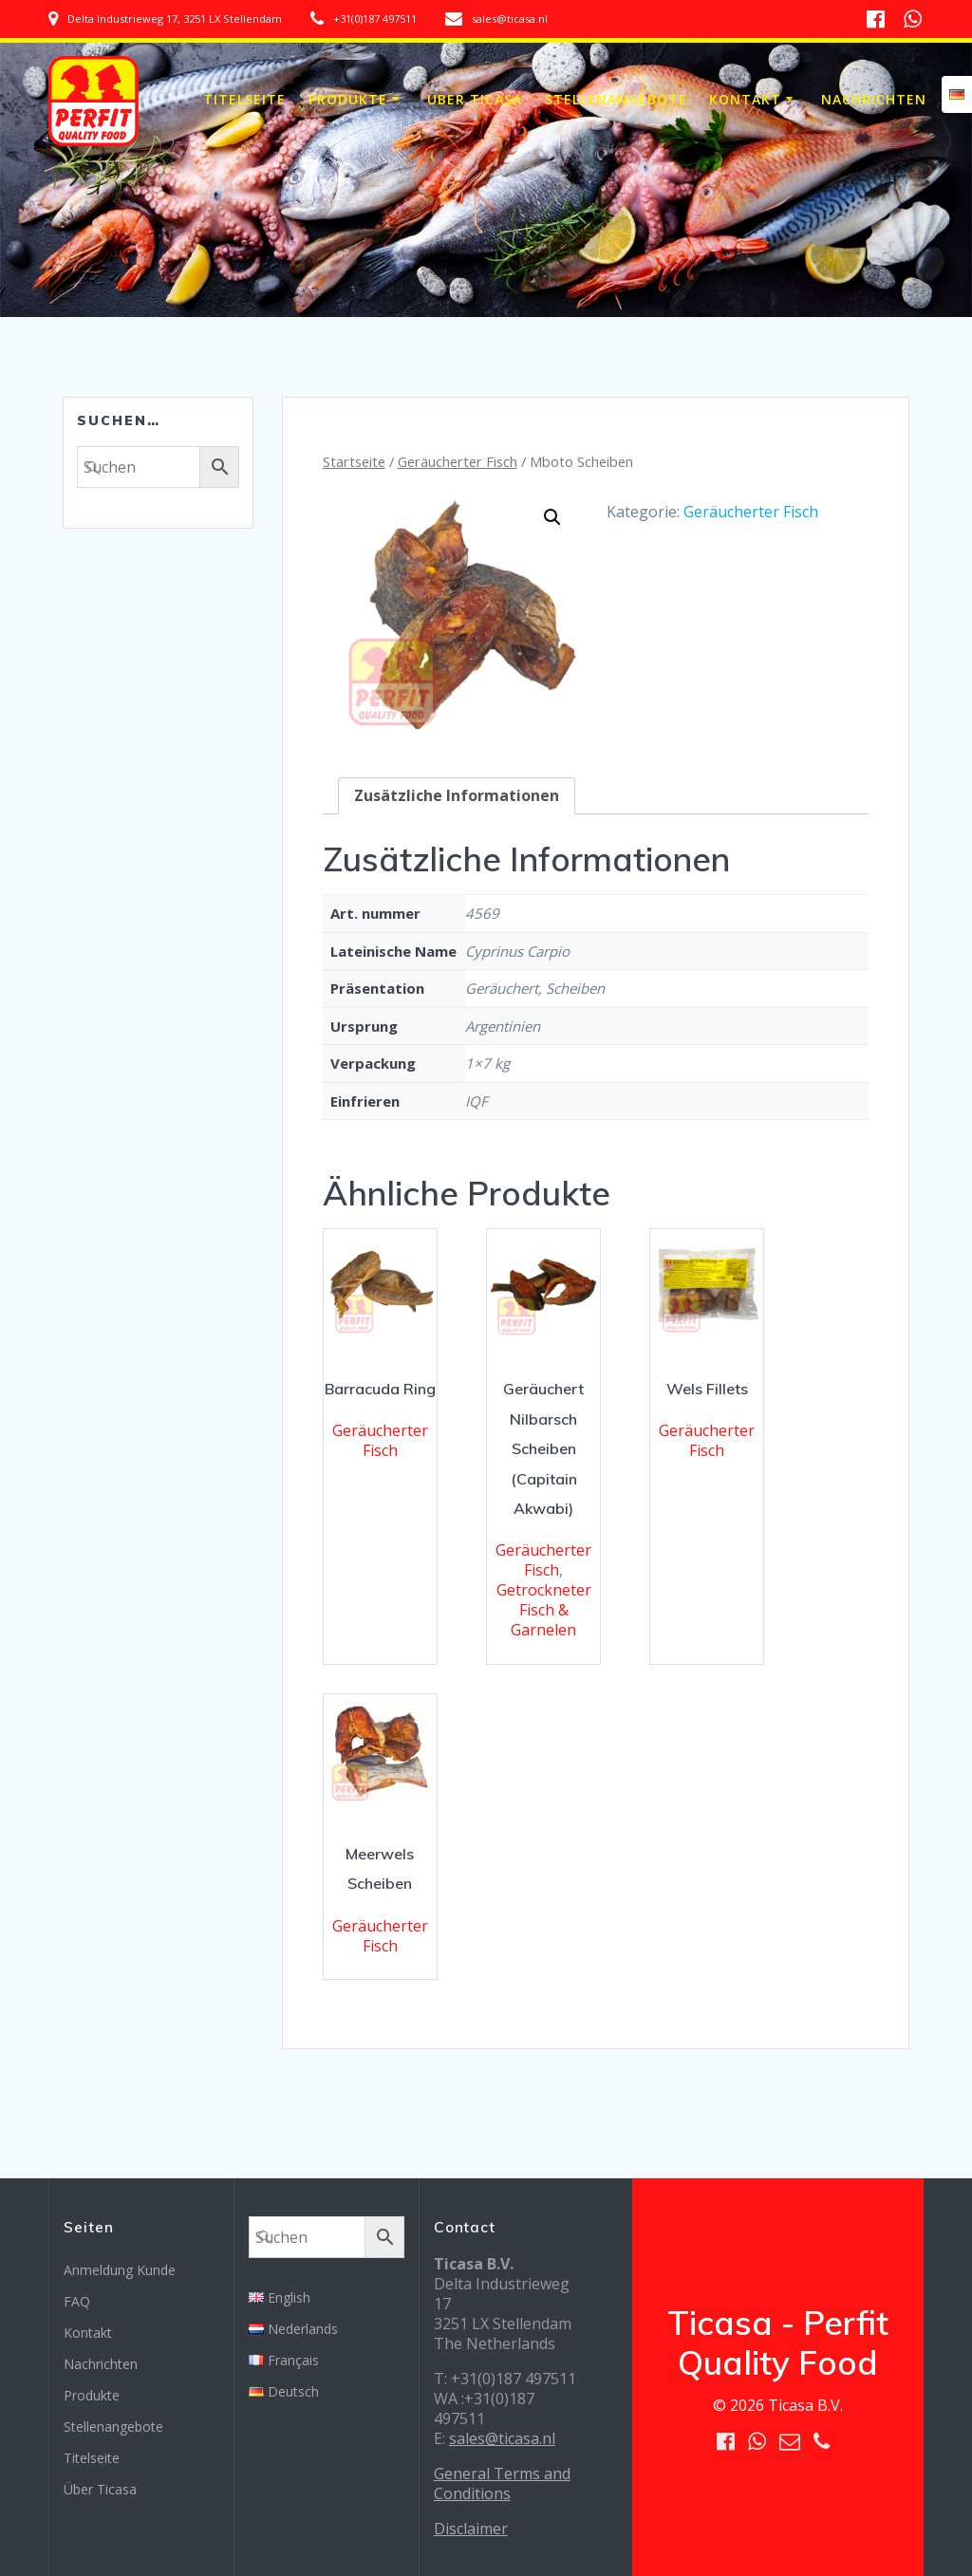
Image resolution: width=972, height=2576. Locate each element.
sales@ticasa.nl (502, 2438)
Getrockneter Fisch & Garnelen (543, 1609)
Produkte (347, 99)
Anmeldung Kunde (120, 2270)
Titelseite (244, 99)
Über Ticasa (474, 99)
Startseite (354, 461)
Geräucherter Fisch (457, 461)
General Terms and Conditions (502, 2483)
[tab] (456, 795)
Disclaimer (471, 2528)
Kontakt (745, 99)
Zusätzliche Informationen (456, 795)
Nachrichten (873, 99)
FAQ (77, 2301)
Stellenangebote (616, 99)
